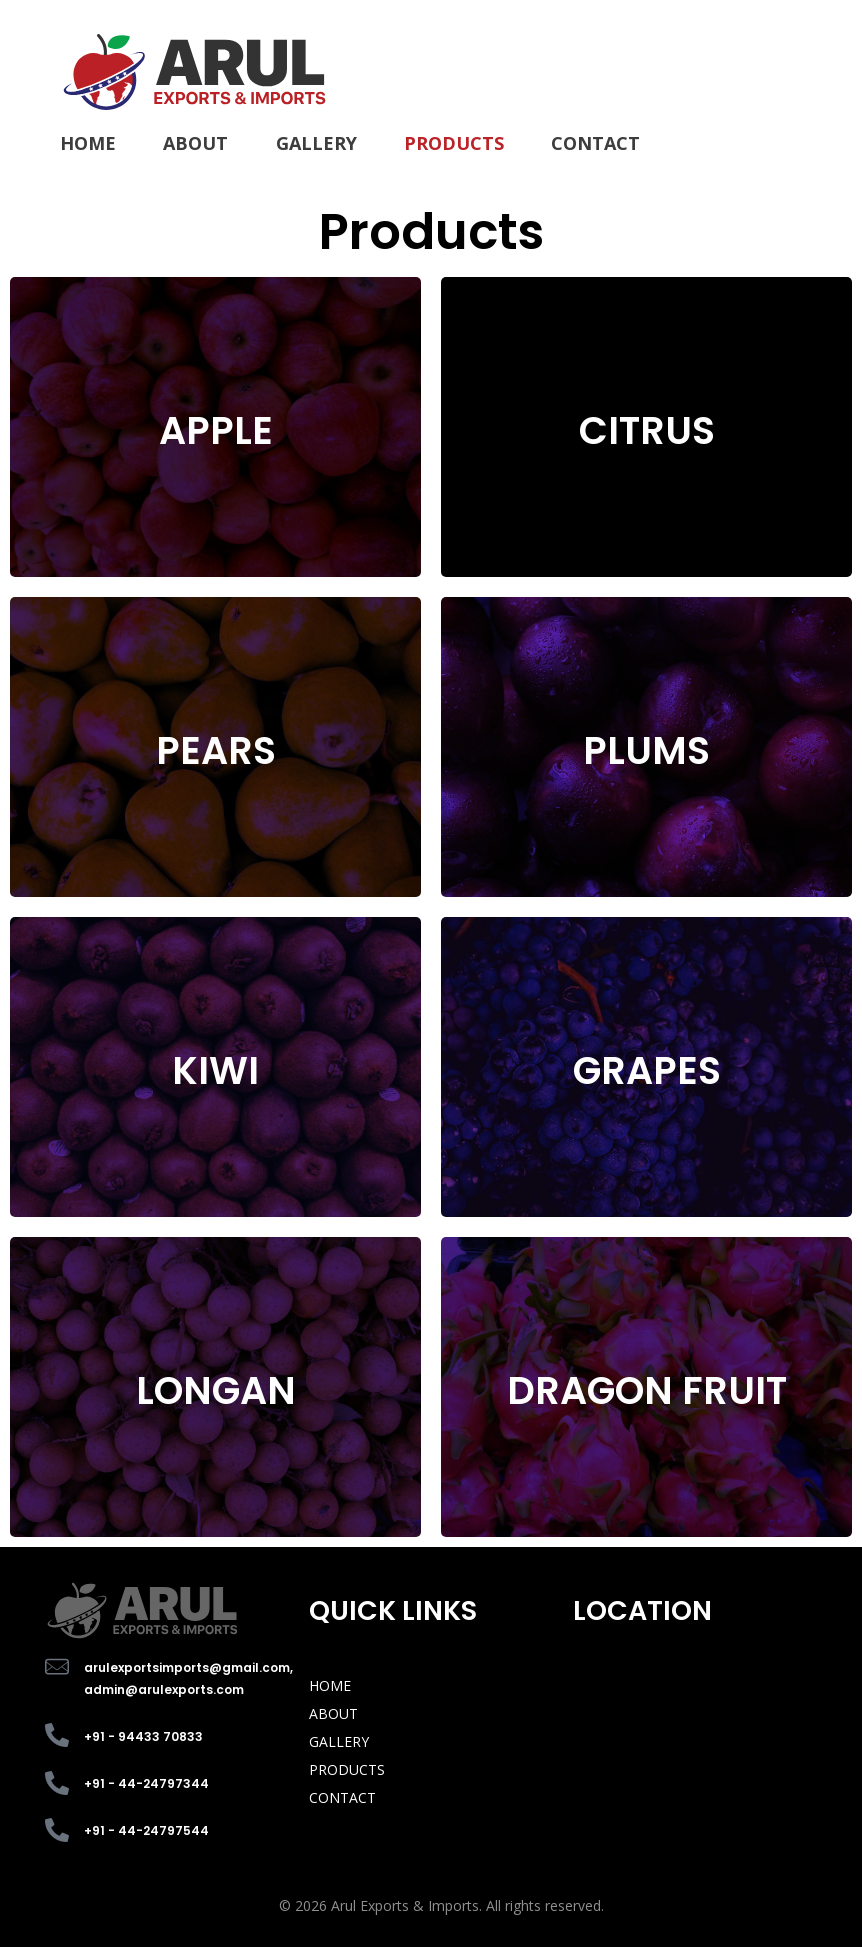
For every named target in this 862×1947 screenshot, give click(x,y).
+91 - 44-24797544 (146, 1830)
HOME (330, 1685)
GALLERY (339, 1741)
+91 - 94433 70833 (143, 1736)
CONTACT (342, 1797)
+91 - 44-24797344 (146, 1783)
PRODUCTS (347, 1769)
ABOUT (333, 1713)
